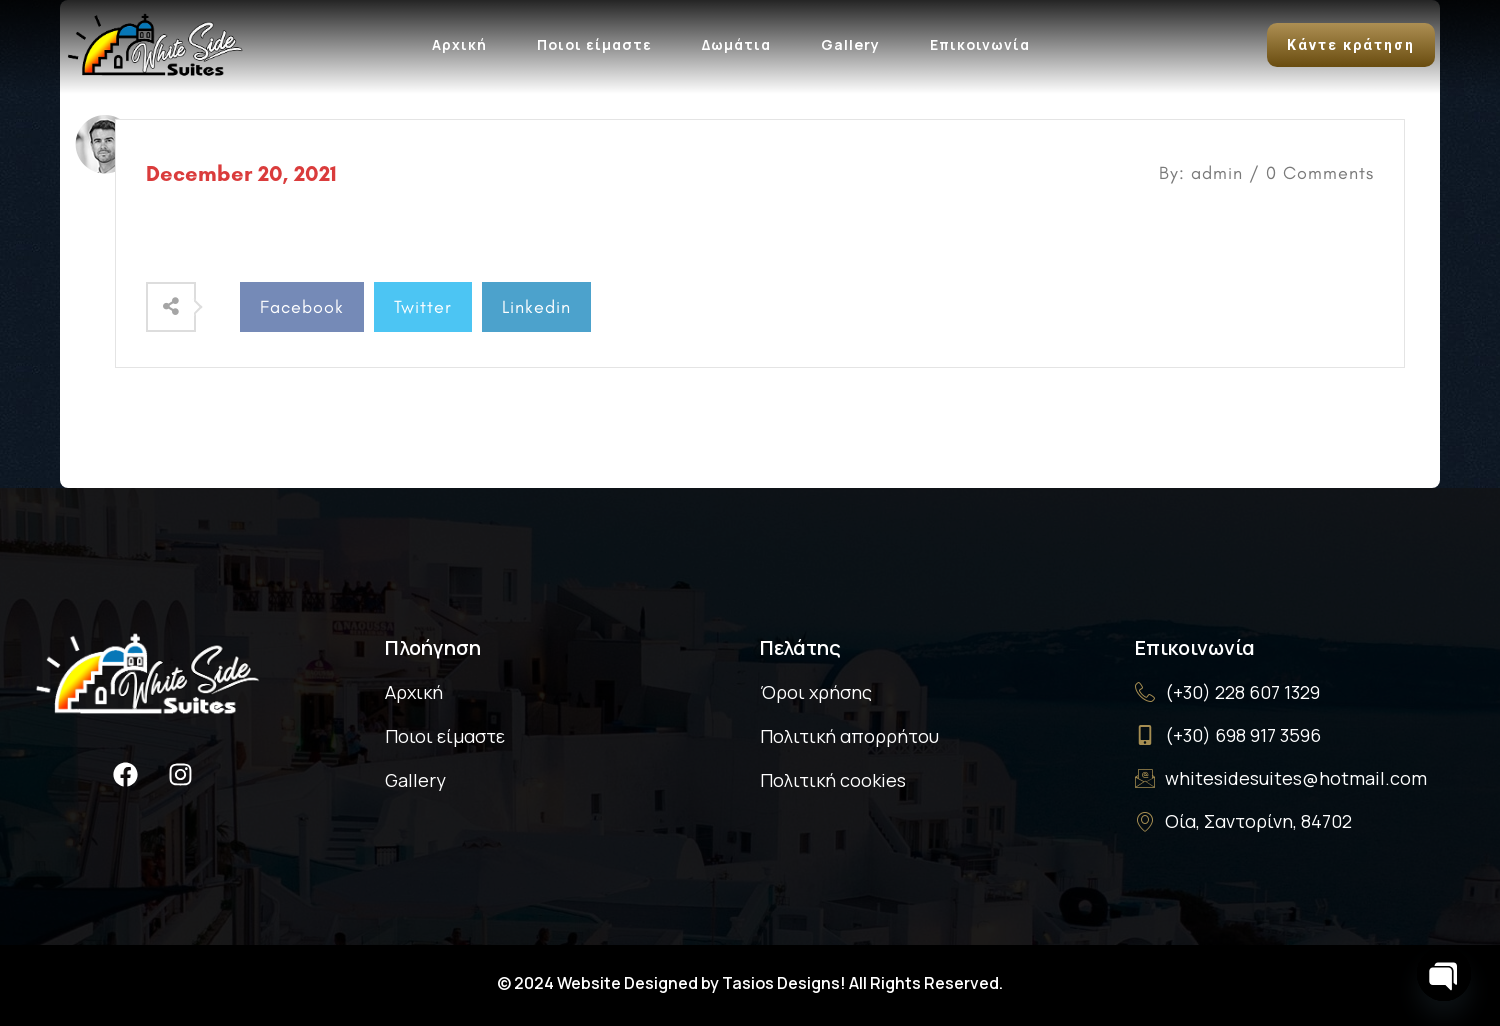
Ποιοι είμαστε (594, 44)
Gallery (850, 44)
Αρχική (459, 44)
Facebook (302, 307)
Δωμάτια (736, 44)
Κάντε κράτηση (1351, 45)
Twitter (423, 307)
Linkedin (536, 307)
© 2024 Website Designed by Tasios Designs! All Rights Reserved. (750, 983)
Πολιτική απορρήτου (849, 736)
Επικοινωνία (980, 44)
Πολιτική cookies (833, 780)
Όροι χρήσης (816, 692)
